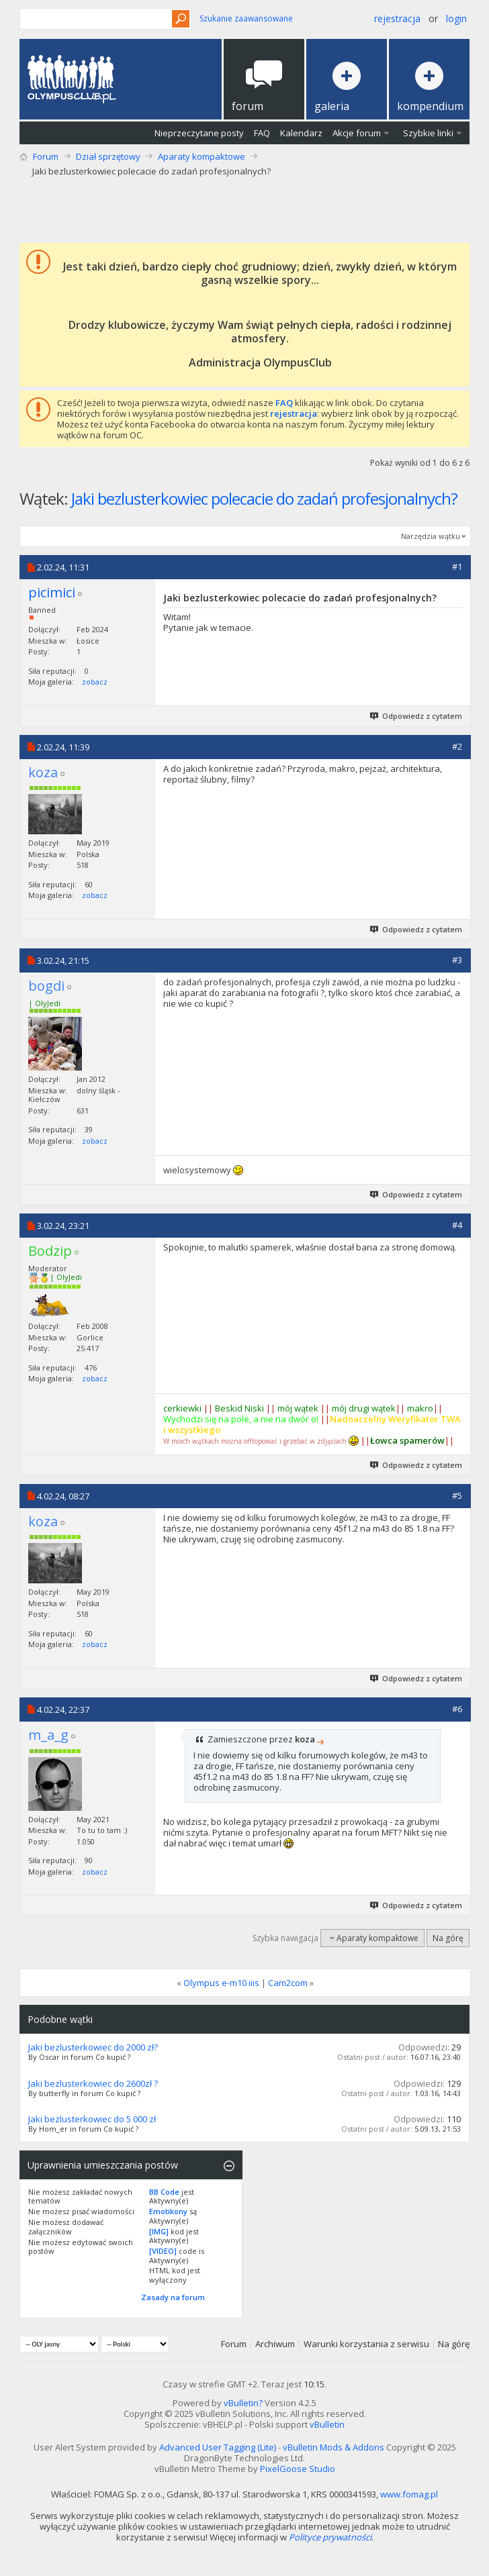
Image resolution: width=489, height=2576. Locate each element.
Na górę (448, 1938)
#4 (457, 1225)
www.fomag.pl (409, 2494)
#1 (457, 566)
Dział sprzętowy (108, 156)
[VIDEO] (163, 2251)
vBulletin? (243, 2403)
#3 (457, 960)
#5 (457, 1495)
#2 (457, 746)
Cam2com (288, 1983)
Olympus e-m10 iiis (221, 1983)
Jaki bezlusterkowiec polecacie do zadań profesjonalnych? (264, 498)
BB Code (164, 2192)
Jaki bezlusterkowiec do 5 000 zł (92, 2119)
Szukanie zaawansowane (246, 18)
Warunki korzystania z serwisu (366, 2344)
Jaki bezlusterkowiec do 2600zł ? (93, 2083)
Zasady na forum (173, 2297)
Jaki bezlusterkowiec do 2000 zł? (93, 2047)
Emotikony (168, 2211)
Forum (45, 156)
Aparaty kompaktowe (201, 156)
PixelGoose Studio (297, 2469)
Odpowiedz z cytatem (416, 716)
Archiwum (275, 2344)
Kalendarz (301, 133)
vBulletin (327, 2424)
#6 (457, 1709)
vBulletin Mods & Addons (333, 2447)
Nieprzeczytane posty (199, 133)
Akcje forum (356, 133)
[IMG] (159, 2231)
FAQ (262, 133)
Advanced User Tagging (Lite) (217, 2447)
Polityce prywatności (330, 2537)
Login (456, 18)
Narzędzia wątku (430, 536)
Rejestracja (397, 18)
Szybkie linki (428, 133)
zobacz (94, 682)
